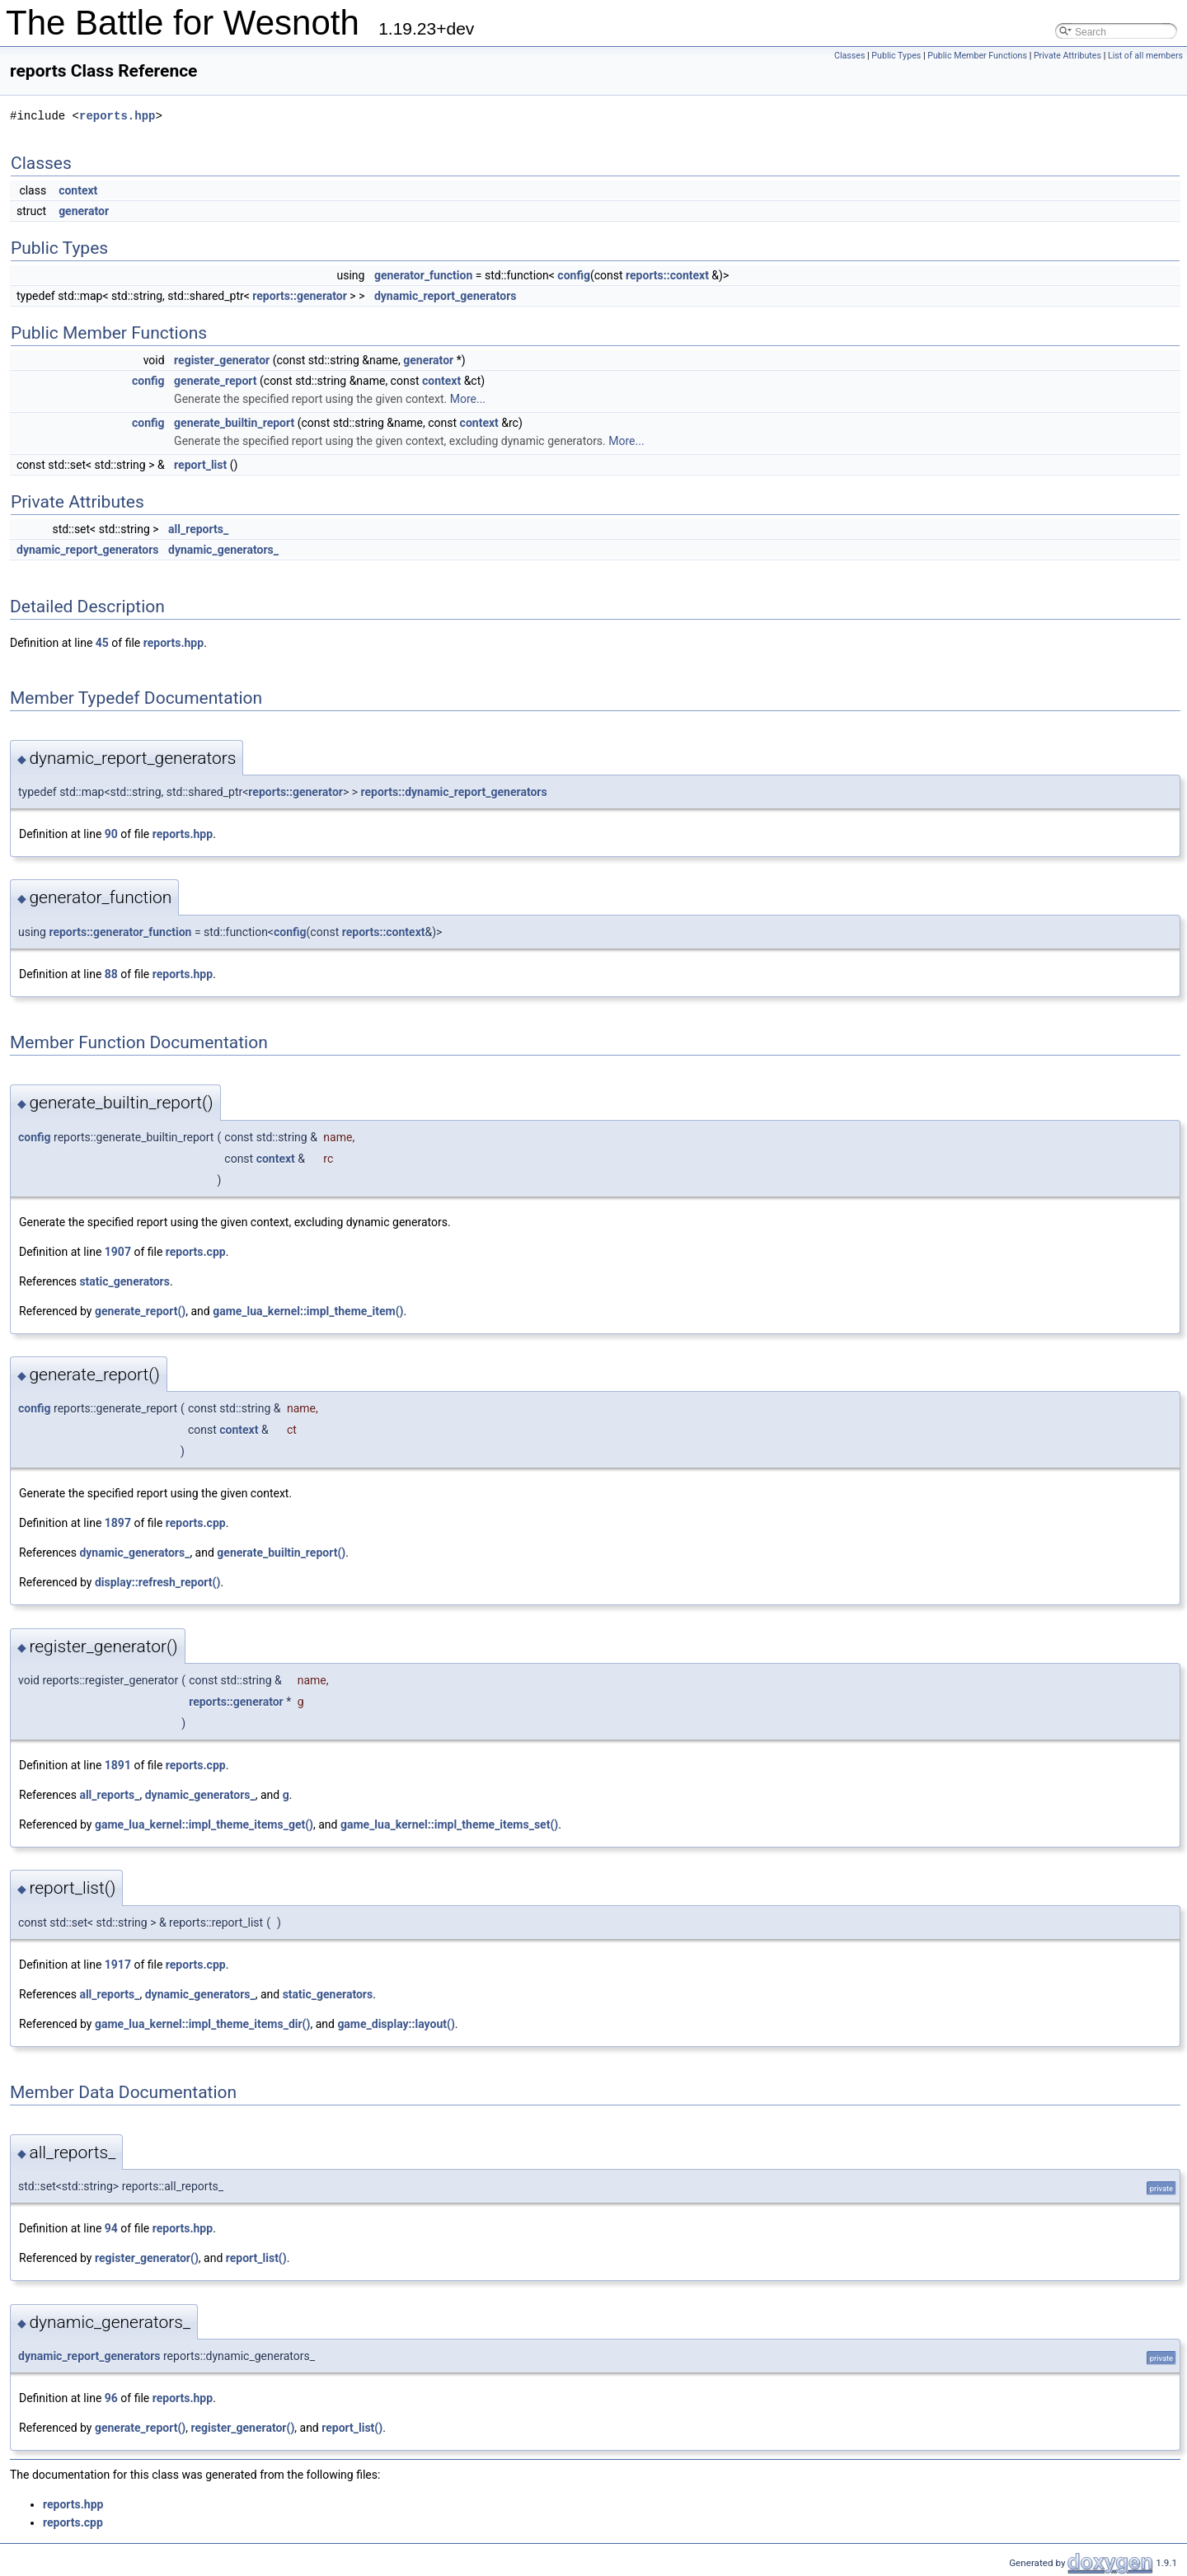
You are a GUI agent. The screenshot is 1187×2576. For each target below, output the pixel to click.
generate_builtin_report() (281, 1552)
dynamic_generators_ (223, 549)
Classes (849, 55)
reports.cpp (196, 1251)
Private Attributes (1067, 55)
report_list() (256, 2258)
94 (111, 2228)
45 (102, 642)
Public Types (896, 55)
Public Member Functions (977, 55)
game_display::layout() (395, 2023)
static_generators (124, 1281)
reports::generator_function (120, 932)
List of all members (1145, 55)
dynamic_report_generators (445, 295)
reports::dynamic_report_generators (454, 792)
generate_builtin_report (234, 422)
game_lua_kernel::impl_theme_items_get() (204, 1824)
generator (84, 211)
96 (111, 2398)
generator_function (423, 275)
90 (111, 834)
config (573, 275)
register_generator (222, 360)
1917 (118, 1964)
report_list (200, 464)
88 (111, 974)
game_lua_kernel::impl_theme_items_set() (449, 1824)
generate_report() (140, 1311)
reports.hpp (117, 116)
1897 (118, 1522)
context (78, 190)
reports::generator (299, 295)
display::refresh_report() (157, 1582)
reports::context (667, 275)
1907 (118, 1251)
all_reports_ (198, 529)
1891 (118, 1765)
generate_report (215, 380)
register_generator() (147, 2258)
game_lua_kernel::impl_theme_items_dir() (202, 2023)
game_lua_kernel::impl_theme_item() (308, 1311)
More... (468, 398)
